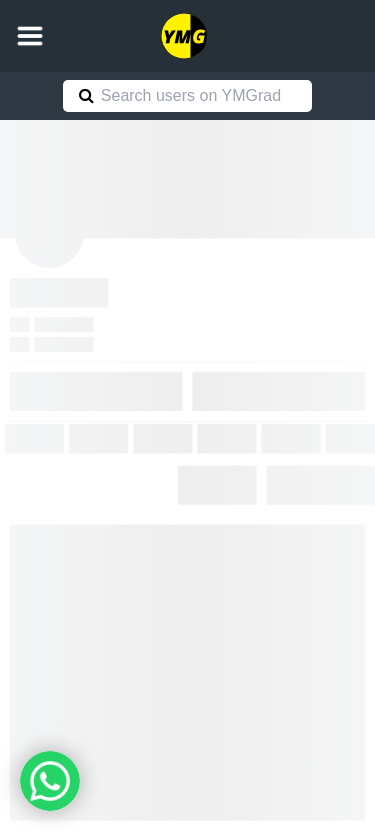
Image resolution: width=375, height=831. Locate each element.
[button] (30, 36)
